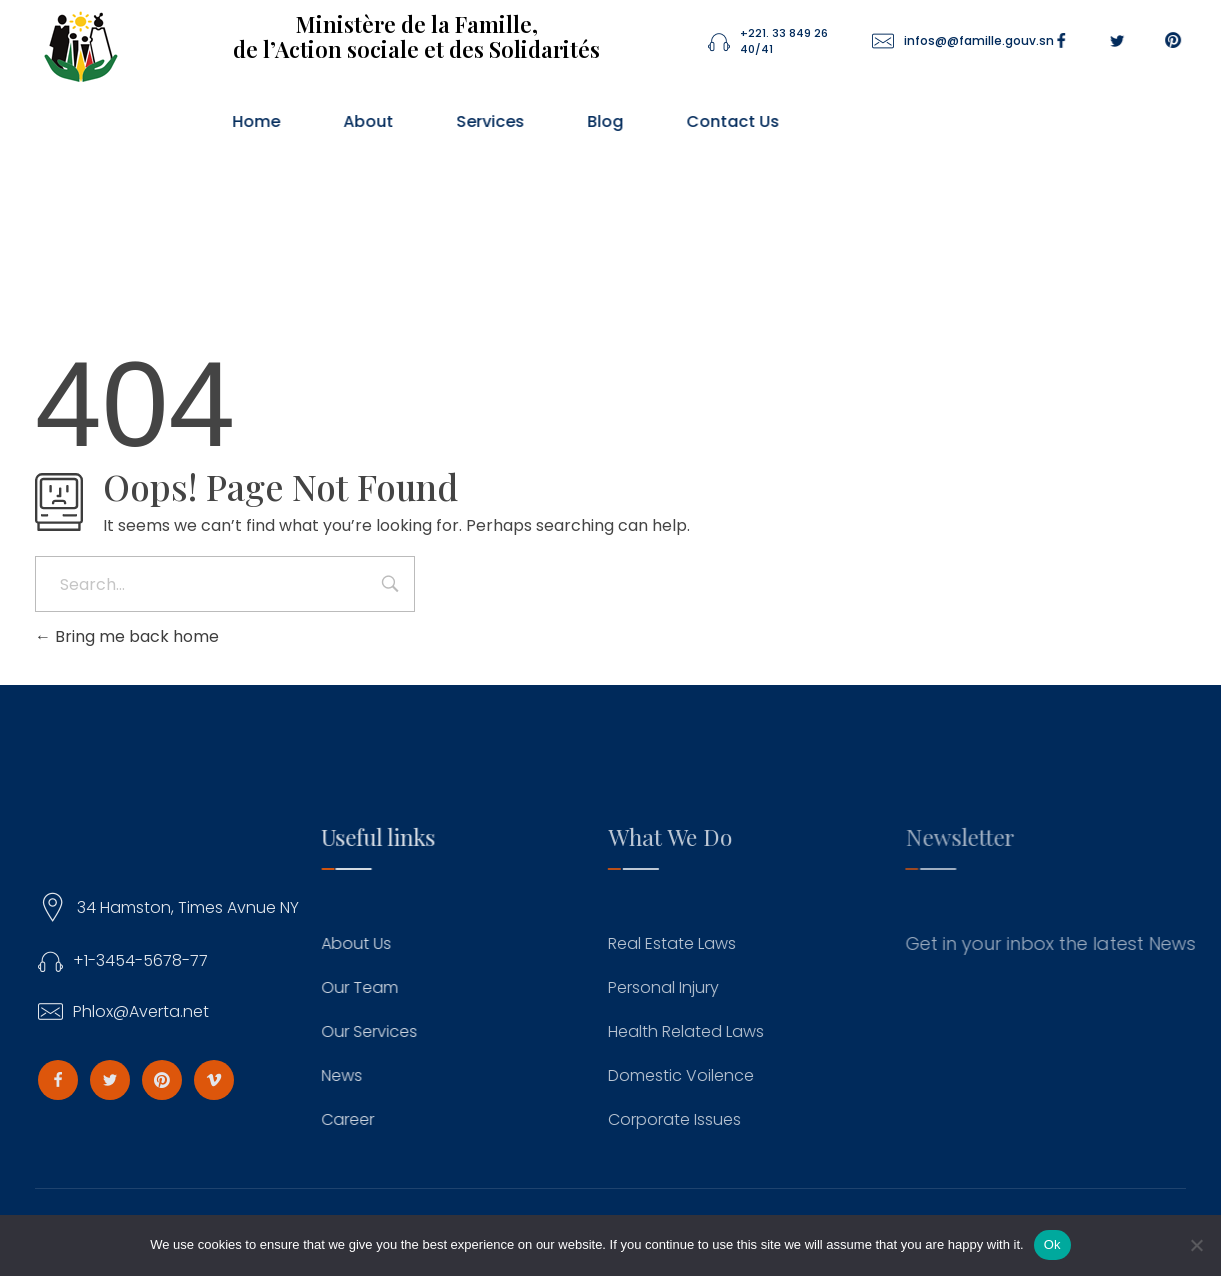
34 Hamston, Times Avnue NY (205, 907)
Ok (1052, 1244)
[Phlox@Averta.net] (66, 1012)
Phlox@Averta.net (157, 1011)
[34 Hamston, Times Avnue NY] (69, 908)
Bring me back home (127, 636)
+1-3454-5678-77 (156, 960)
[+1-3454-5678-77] (66, 961)
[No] (1196, 1245)
